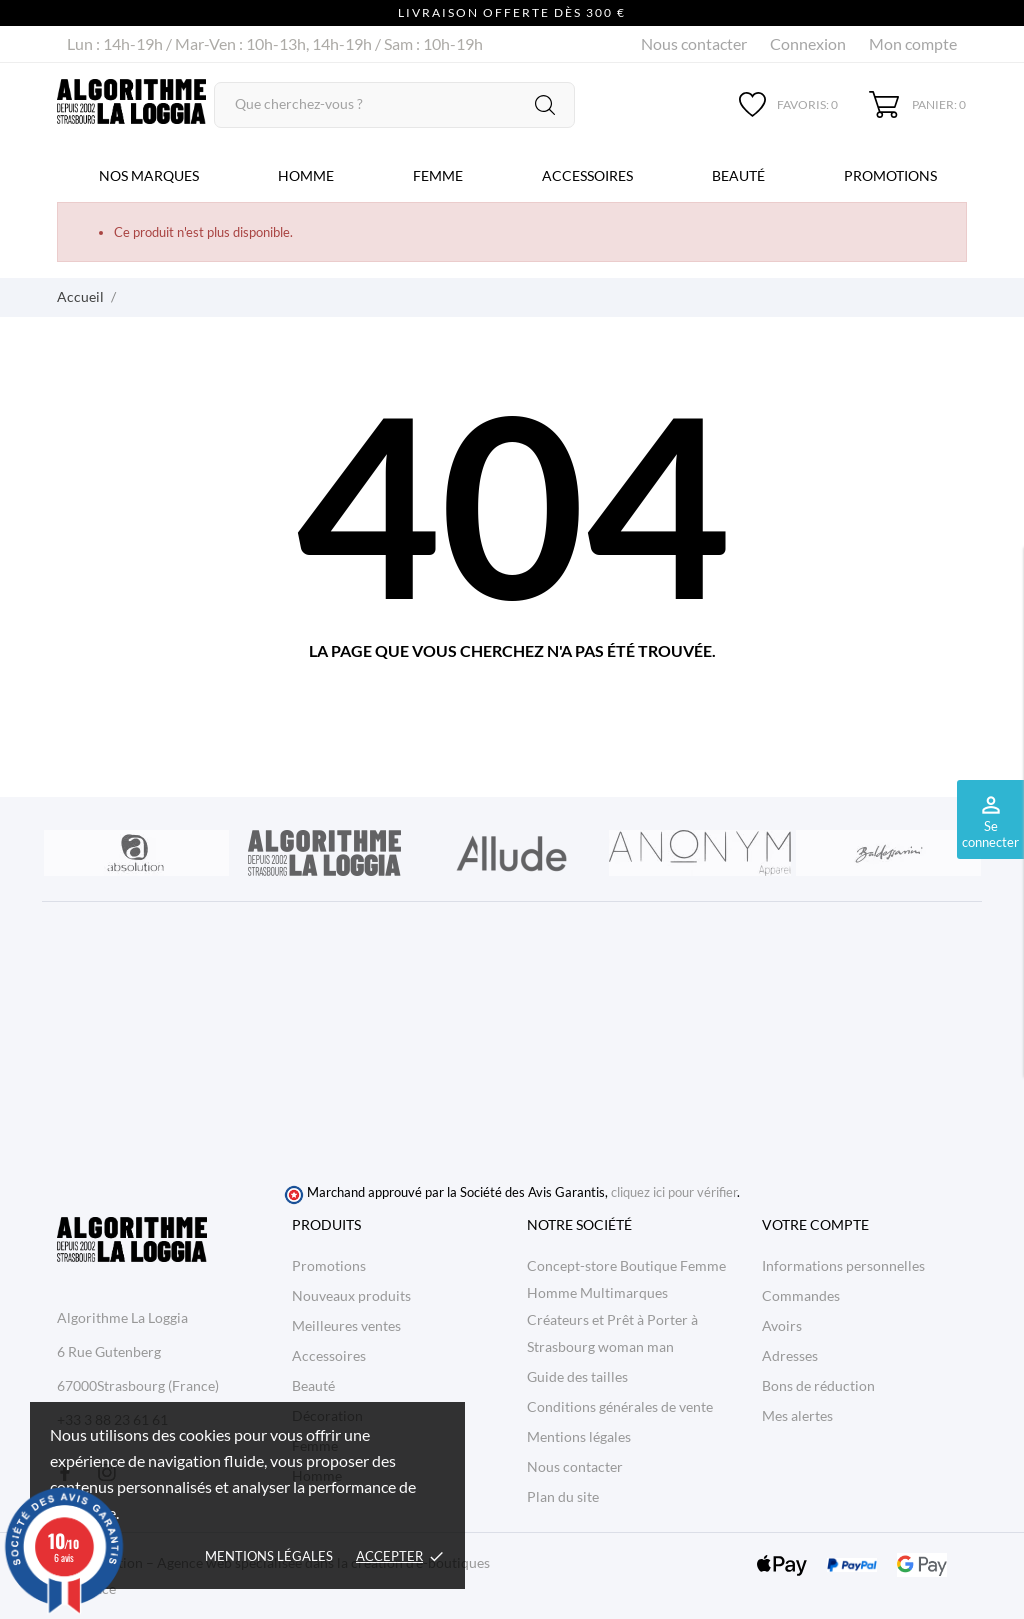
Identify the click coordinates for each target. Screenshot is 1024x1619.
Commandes (801, 1295)
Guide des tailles (577, 1376)
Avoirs (782, 1325)
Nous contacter (694, 43)
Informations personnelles (843, 1265)
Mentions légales (269, 1556)
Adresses (790, 1355)
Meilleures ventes (346, 1325)
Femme (438, 175)
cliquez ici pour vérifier (674, 1192)
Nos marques (149, 175)
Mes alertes (797, 1415)
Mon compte (913, 43)
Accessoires (587, 175)
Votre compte (815, 1224)
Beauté (738, 175)
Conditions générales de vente (620, 1406)
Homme (306, 175)
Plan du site (563, 1496)
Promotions (890, 175)
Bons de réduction (818, 1385)
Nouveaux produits (351, 1295)
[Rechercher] (395, 105)
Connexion (808, 43)
